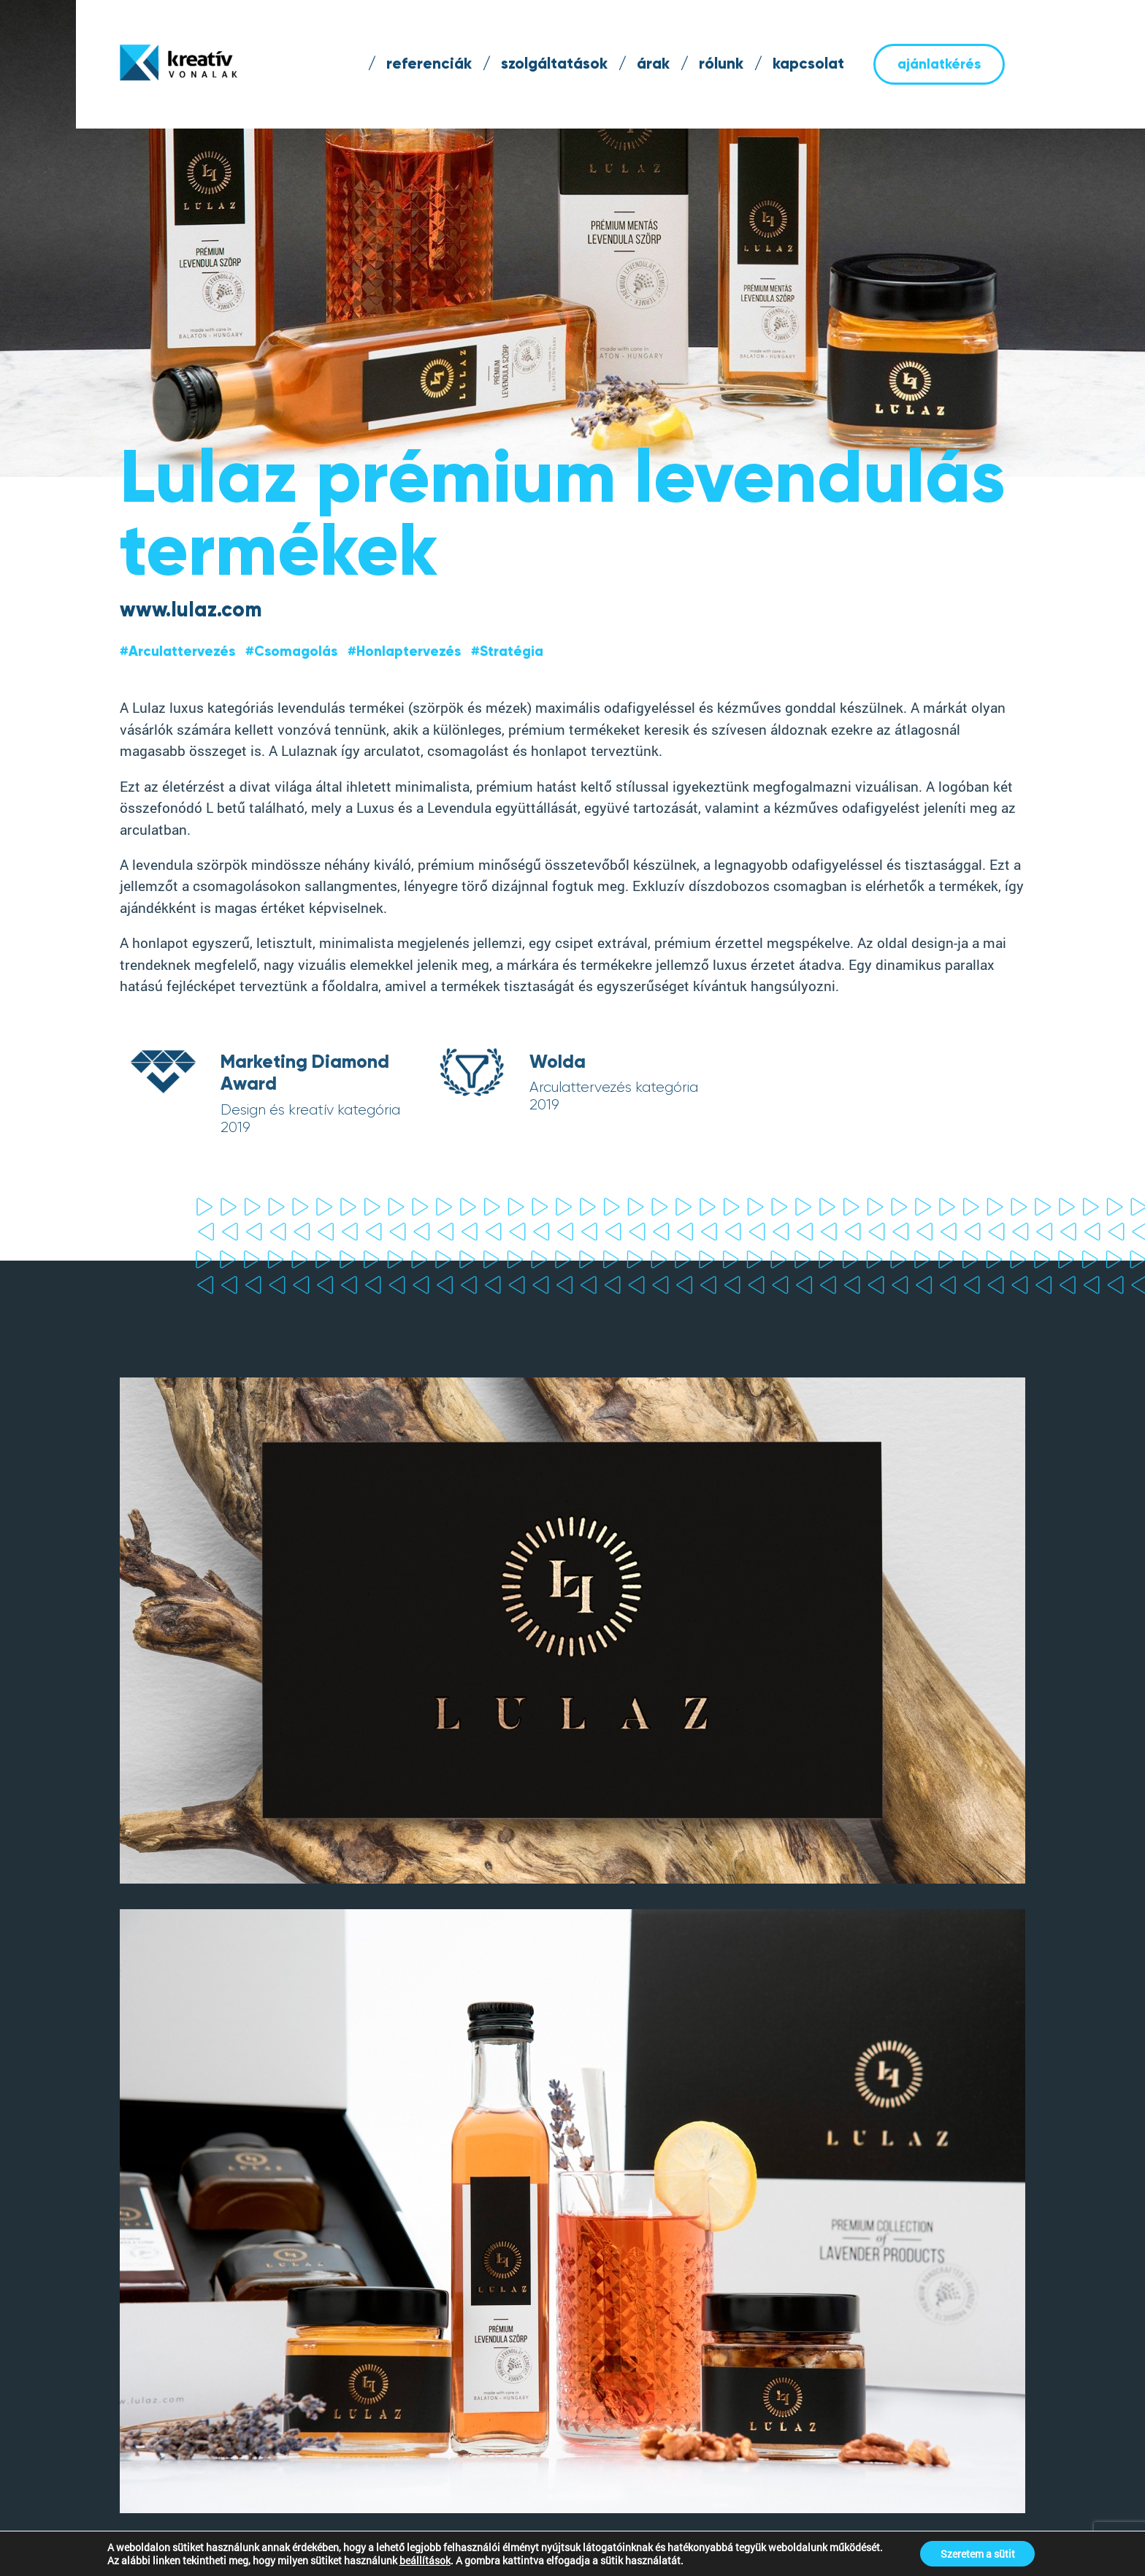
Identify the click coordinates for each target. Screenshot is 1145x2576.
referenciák (429, 63)
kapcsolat (808, 63)
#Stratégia (507, 651)
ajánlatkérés (939, 64)
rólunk (721, 63)
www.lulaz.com (191, 609)
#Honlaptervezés (404, 651)
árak (653, 63)
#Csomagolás (291, 651)
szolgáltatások (554, 63)
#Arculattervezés (177, 651)
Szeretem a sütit (978, 2553)
